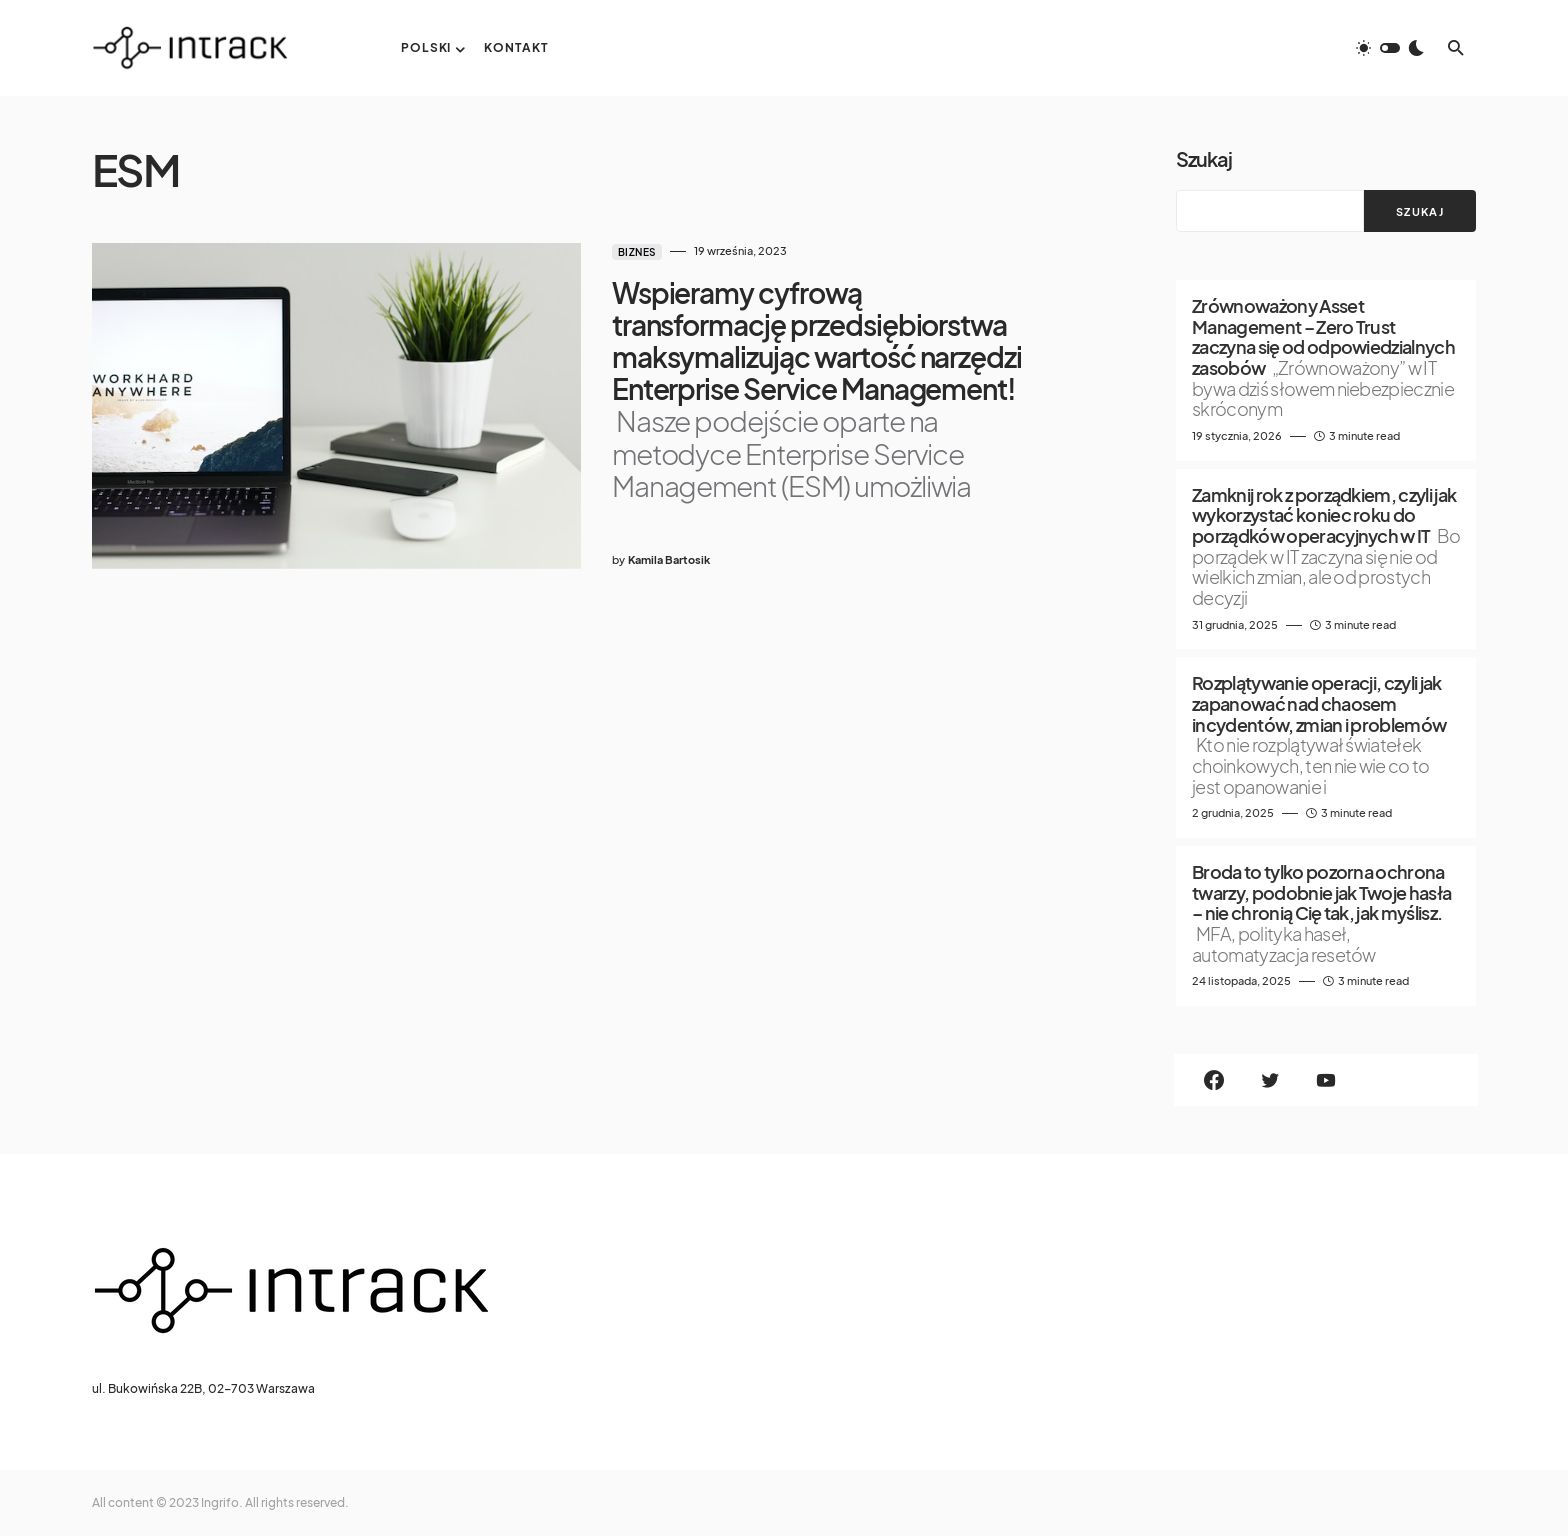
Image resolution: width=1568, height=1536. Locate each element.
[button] (1390, 48)
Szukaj (1204, 158)
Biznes (619, 252)
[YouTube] (1326, 1080)
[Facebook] (1214, 1080)
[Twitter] (1270, 1080)
